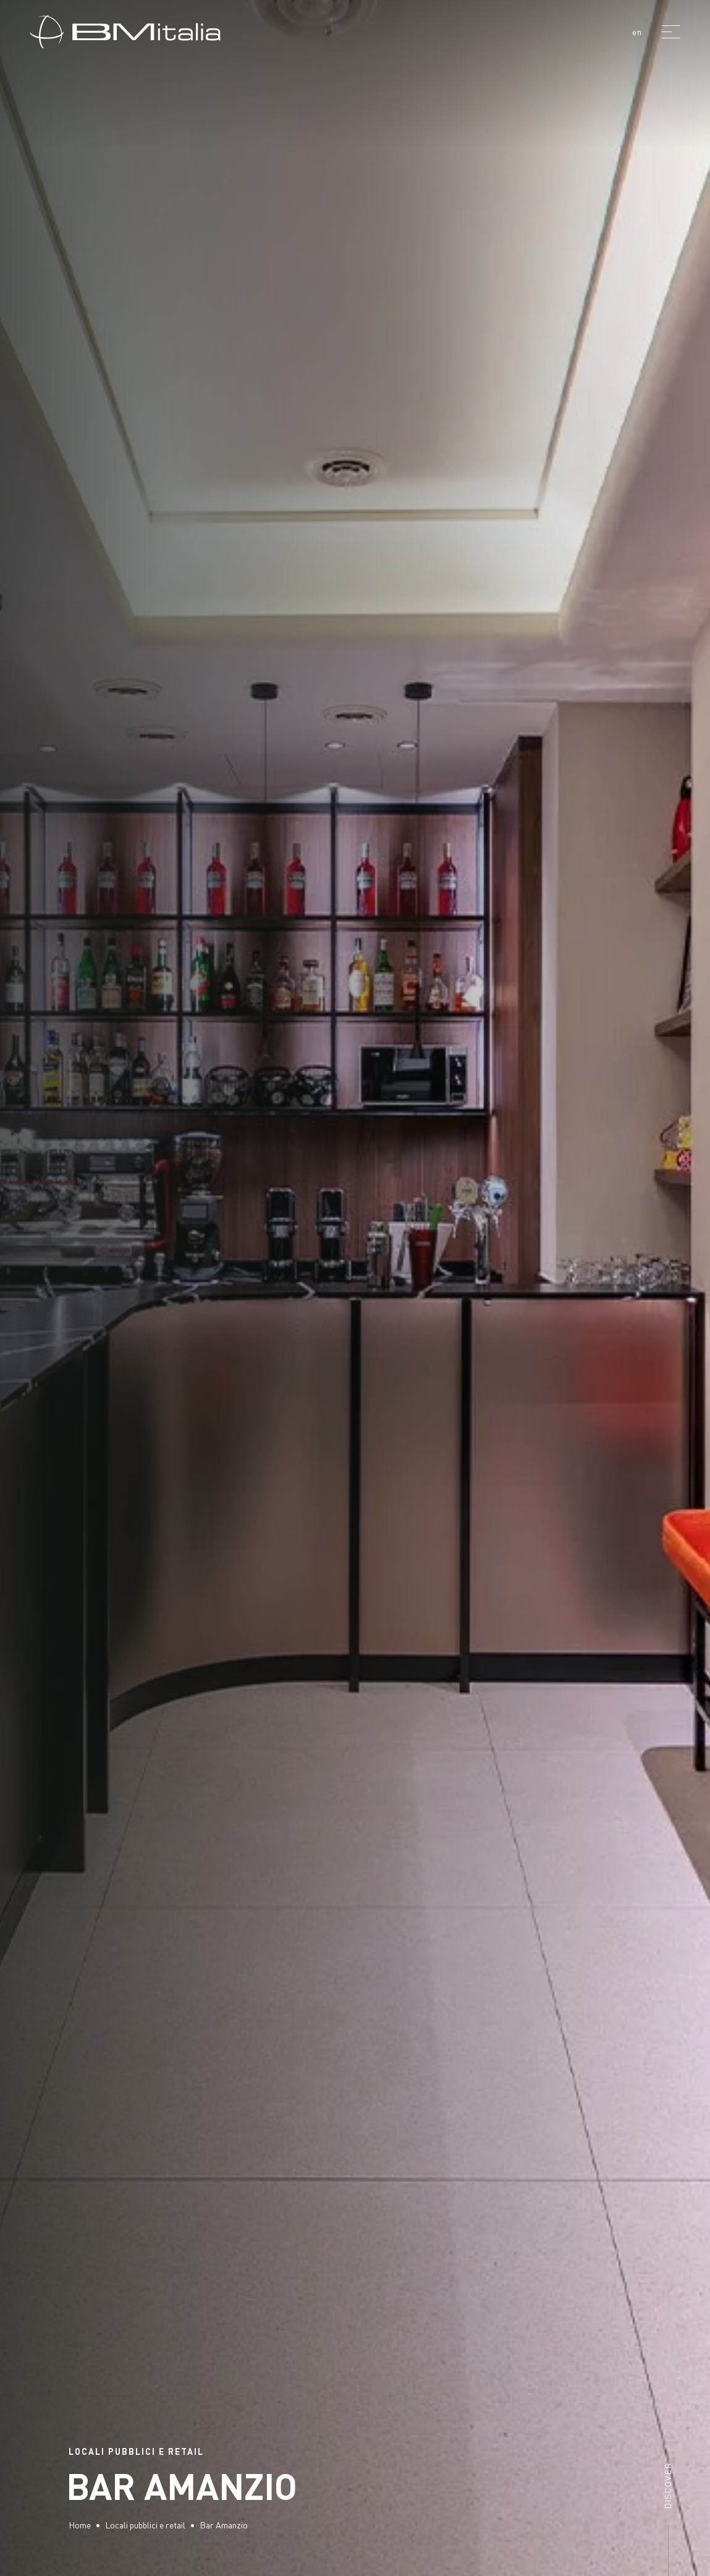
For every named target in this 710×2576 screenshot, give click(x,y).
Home (80, 2525)
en (637, 32)
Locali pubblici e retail (145, 2525)
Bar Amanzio (224, 2525)
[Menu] (671, 31)
